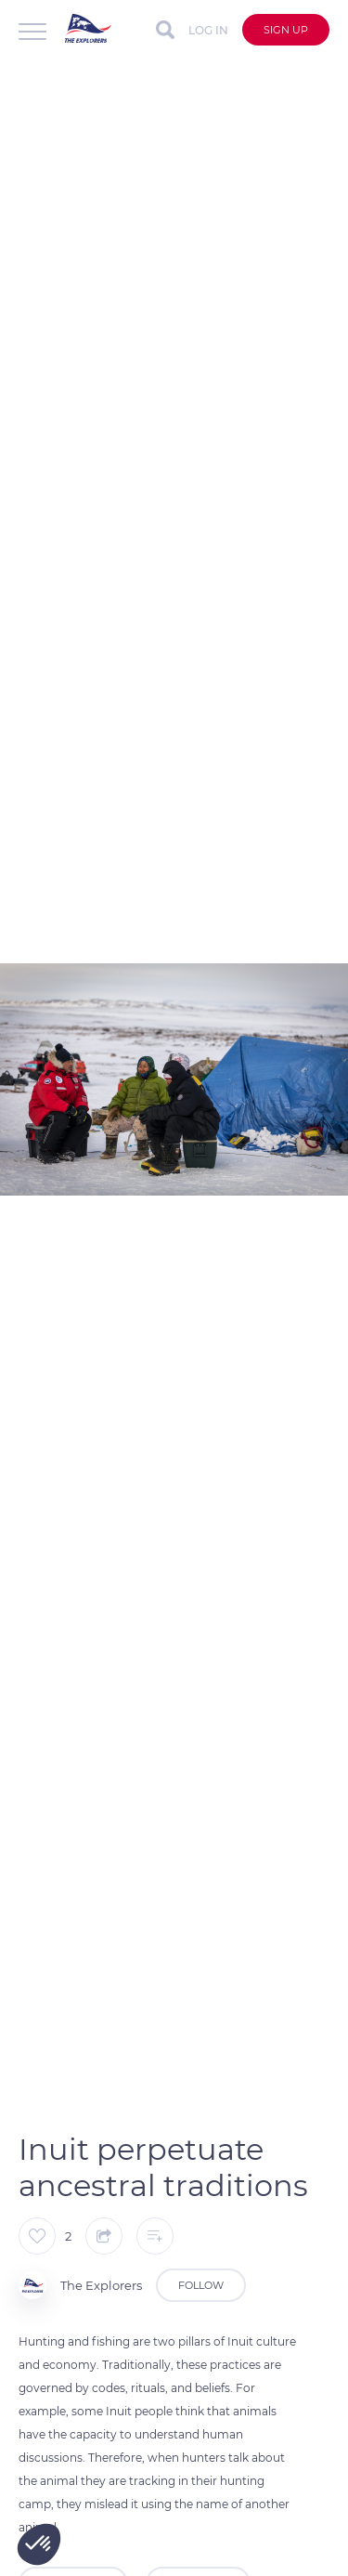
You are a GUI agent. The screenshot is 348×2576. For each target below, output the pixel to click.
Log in (208, 30)
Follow (201, 2285)
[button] (39, 2544)
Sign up (286, 29)
